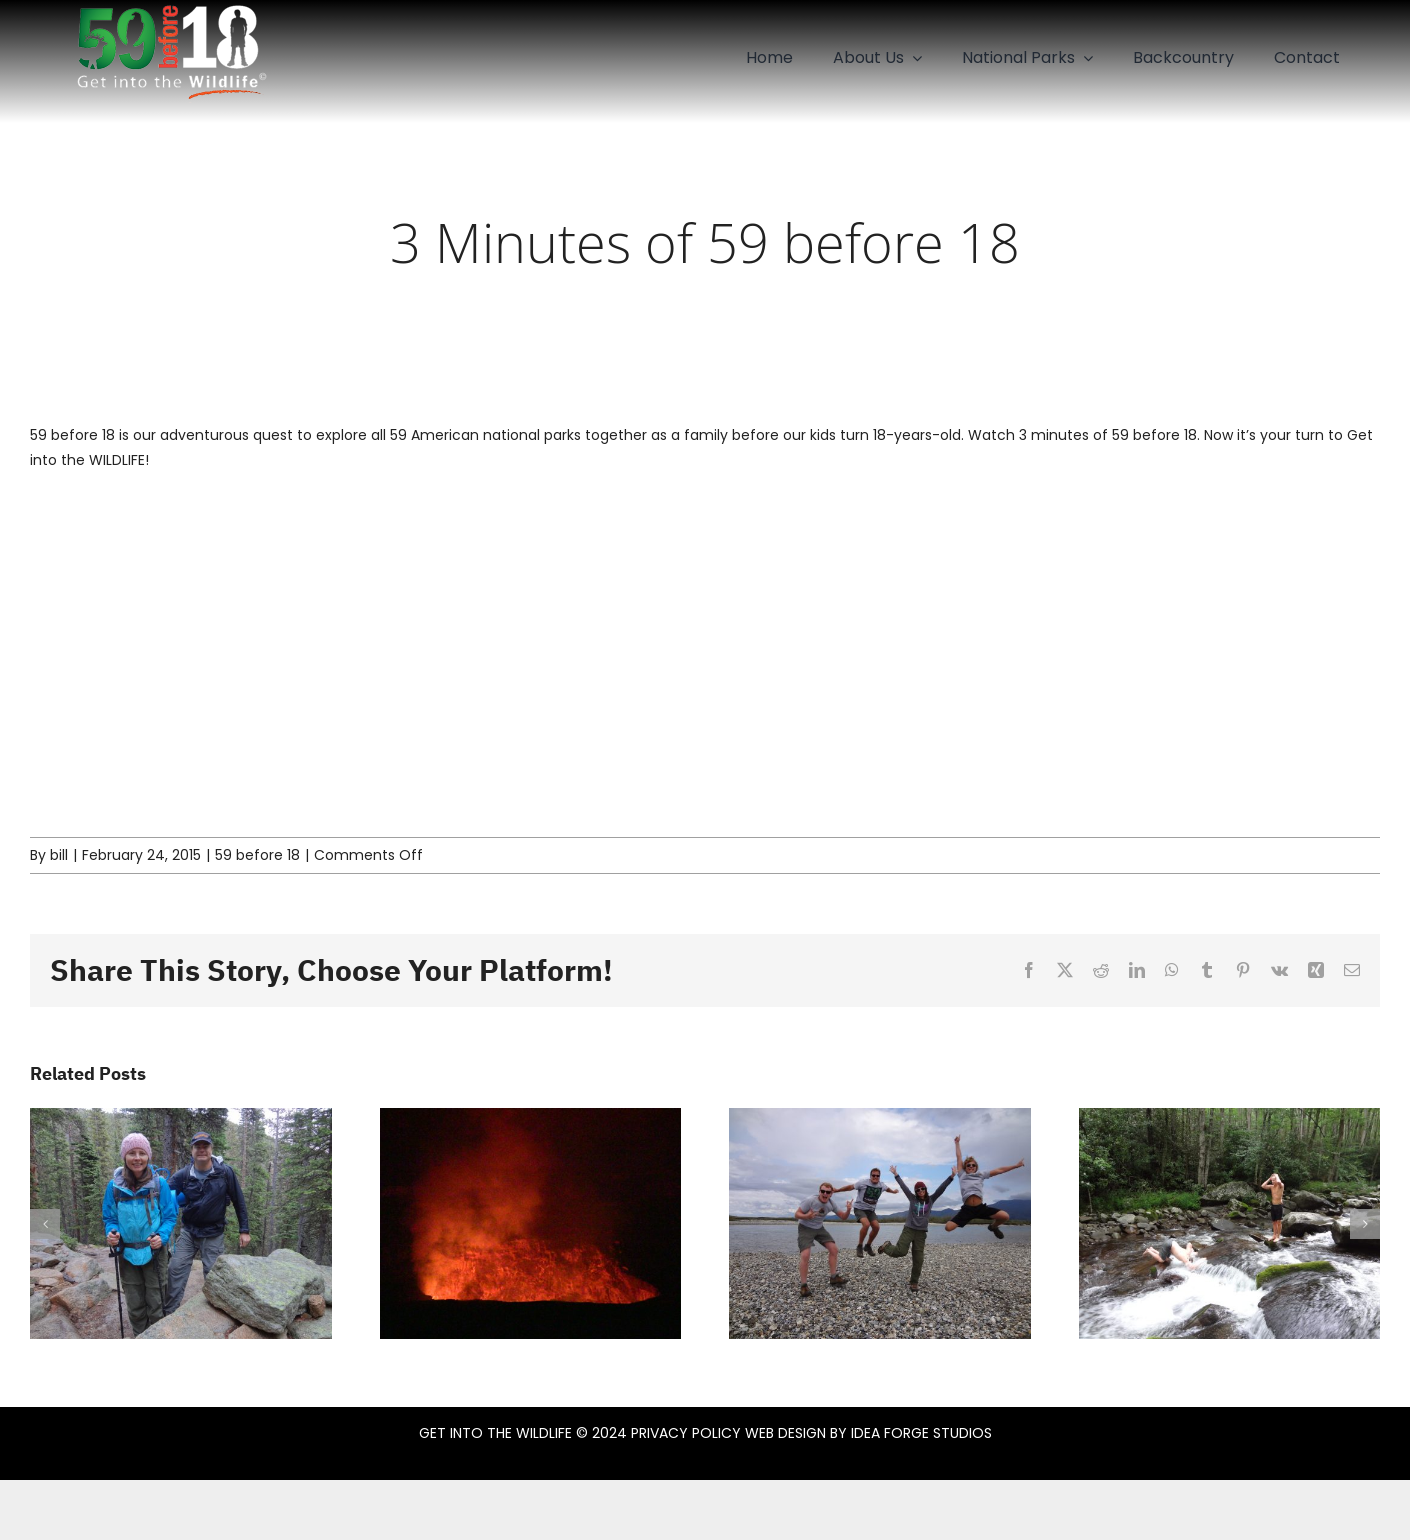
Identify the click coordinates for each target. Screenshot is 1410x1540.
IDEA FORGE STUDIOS (921, 1433)
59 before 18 (72, 435)
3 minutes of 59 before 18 (1108, 435)
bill (59, 855)
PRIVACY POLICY (686, 1433)
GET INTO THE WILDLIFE (495, 1433)
